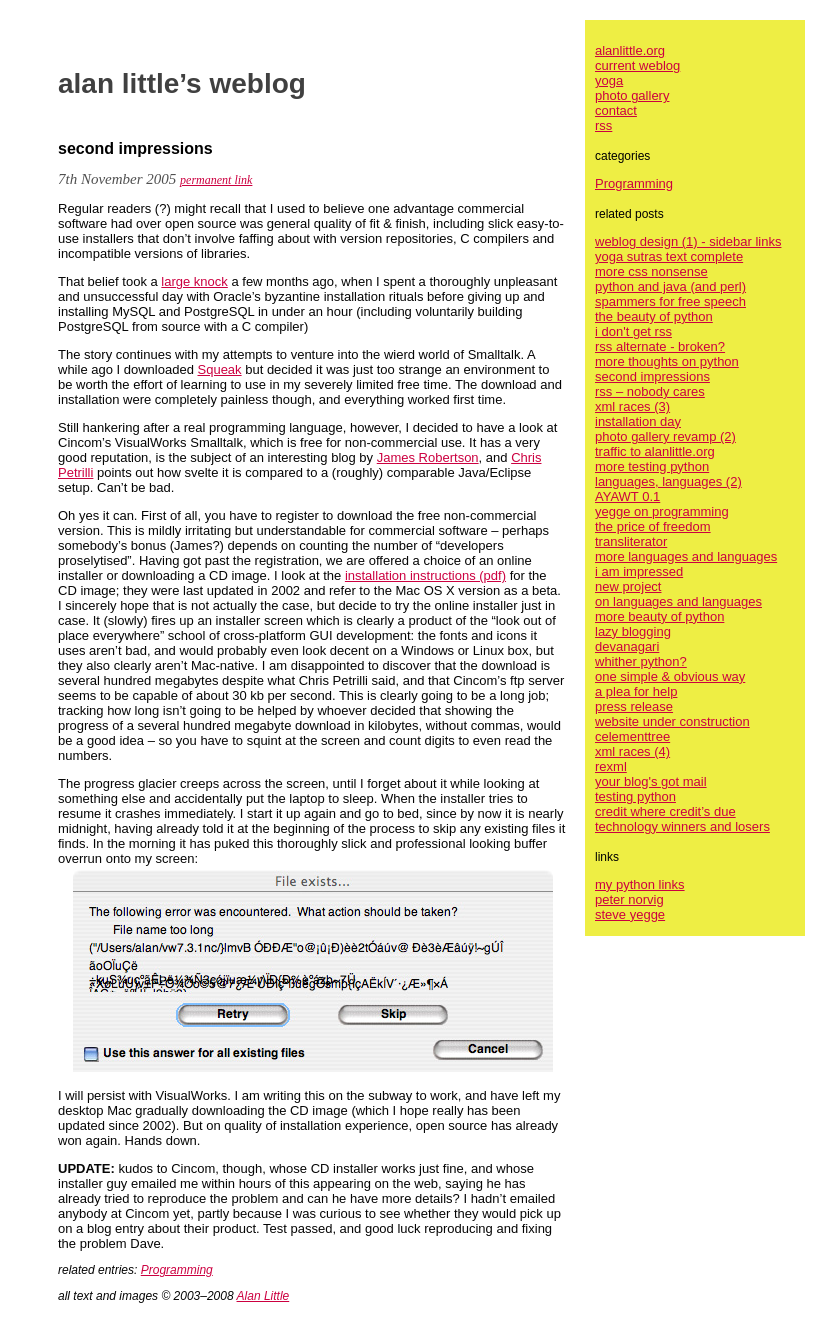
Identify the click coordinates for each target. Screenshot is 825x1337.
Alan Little (263, 1296)
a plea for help (636, 691)
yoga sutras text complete (669, 256)
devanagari (627, 646)
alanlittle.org (630, 50)
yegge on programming (662, 511)
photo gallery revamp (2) (665, 436)
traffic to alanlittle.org (655, 451)
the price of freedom (653, 526)
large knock (194, 281)
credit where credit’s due (665, 811)
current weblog (637, 65)
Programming (177, 1270)
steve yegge (630, 914)
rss (603, 125)
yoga (609, 80)
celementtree (632, 736)
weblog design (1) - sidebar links (688, 241)
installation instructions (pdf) (425, 575)
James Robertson (428, 457)
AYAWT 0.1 (627, 496)
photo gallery (632, 95)
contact (616, 110)
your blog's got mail (651, 781)
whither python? (641, 661)
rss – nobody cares (650, 391)
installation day (638, 421)
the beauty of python (654, 316)
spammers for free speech (670, 301)
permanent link (216, 180)
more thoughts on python (667, 361)
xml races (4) (632, 751)
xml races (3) (632, 406)
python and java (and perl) (670, 286)
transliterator (631, 541)
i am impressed (639, 571)
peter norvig (629, 899)
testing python (635, 796)
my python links (640, 884)
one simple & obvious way (670, 676)
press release (634, 706)
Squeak (220, 369)
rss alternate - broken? (660, 346)
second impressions (652, 376)
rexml (611, 766)
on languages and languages (678, 601)
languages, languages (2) (668, 481)
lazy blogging (633, 631)
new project (628, 586)
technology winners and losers (682, 826)
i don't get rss (633, 331)
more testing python (652, 466)
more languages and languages (686, 556)
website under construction (672, 721)
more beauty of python (659, 616)
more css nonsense (651, 271)
